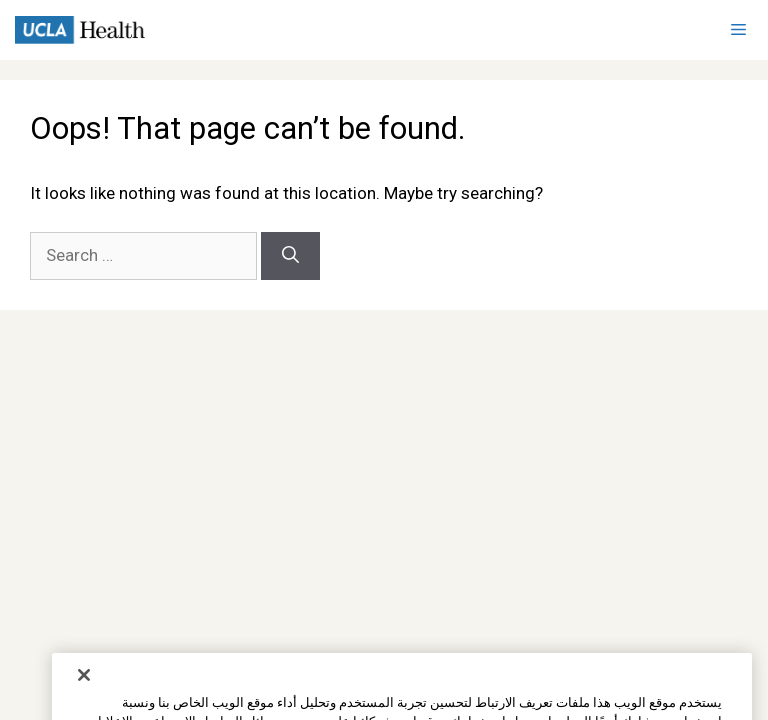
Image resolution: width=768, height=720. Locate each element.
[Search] (290, 256)
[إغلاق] (84, 694)
